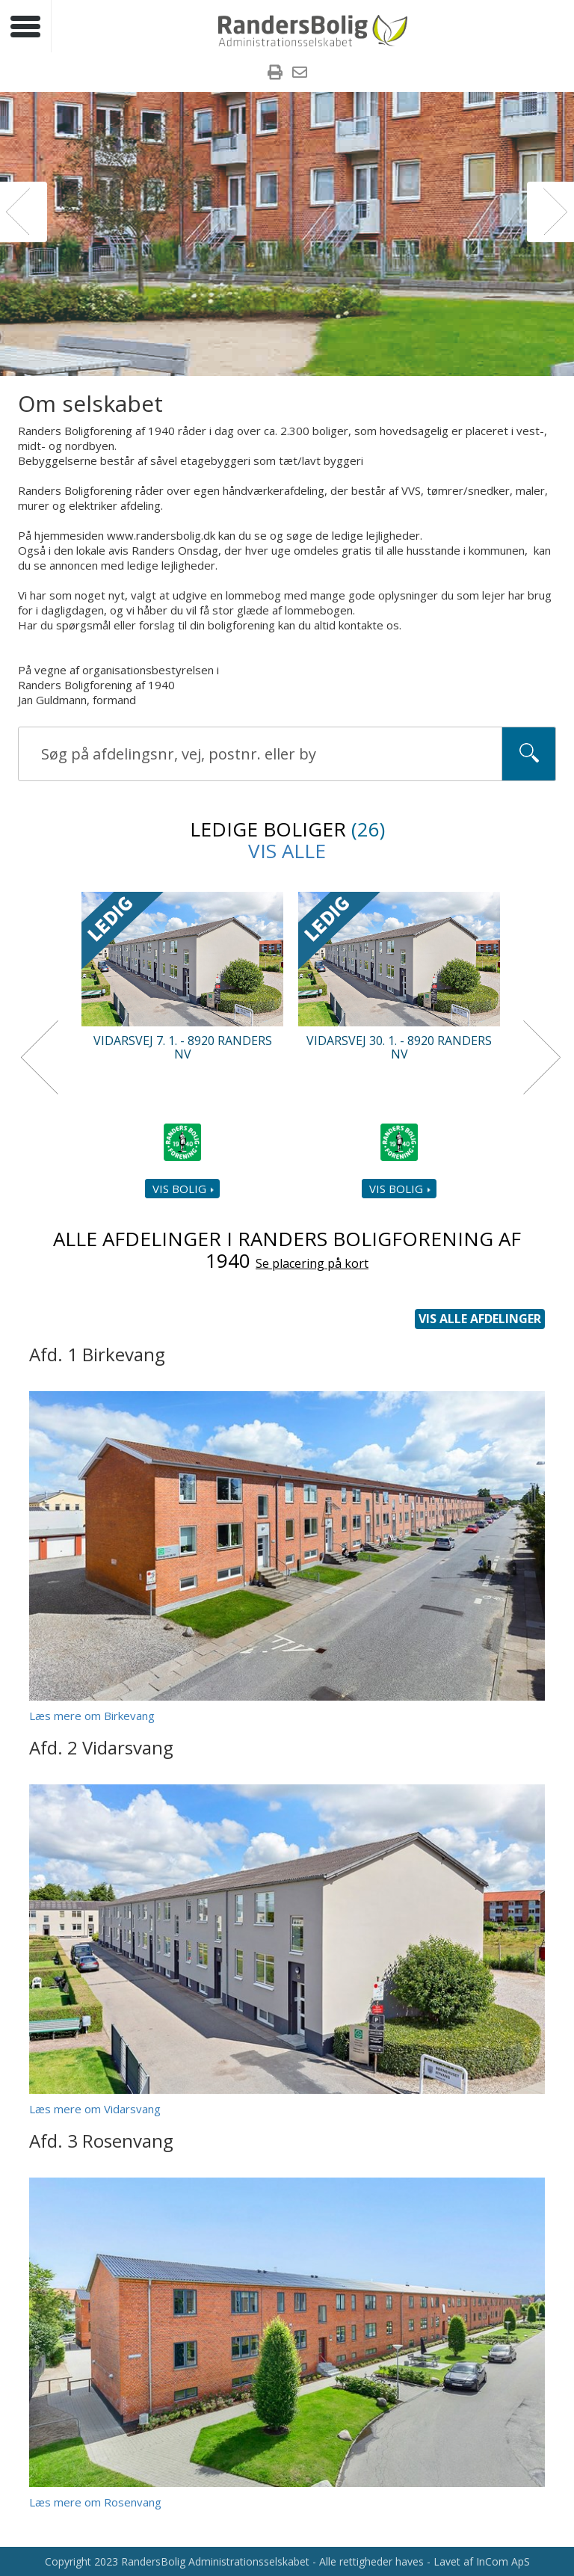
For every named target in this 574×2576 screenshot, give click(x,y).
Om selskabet (90, 403)
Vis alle (287, 850)
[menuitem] (275, 74)
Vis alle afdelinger (480, 1318)
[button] (23, 212)
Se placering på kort (312, 1264)
